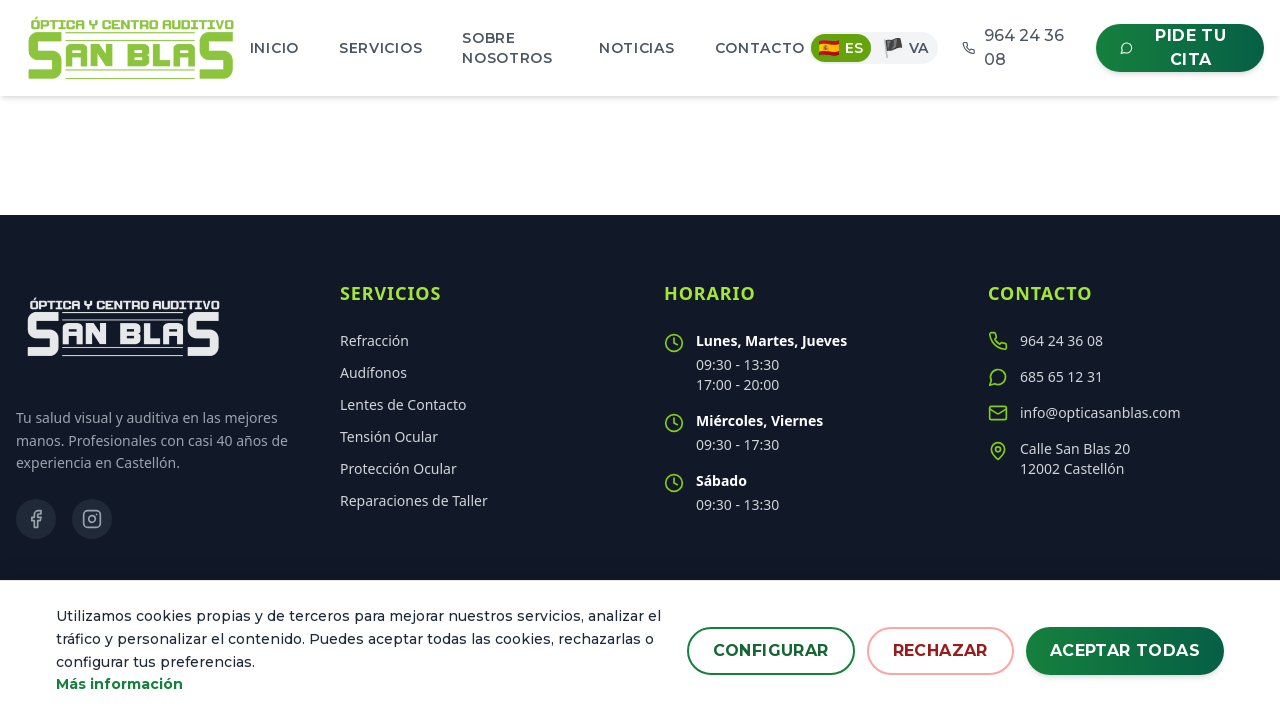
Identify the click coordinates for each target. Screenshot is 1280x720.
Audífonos (373, 372)
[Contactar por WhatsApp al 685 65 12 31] (1124, 377)
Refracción (374, 340)
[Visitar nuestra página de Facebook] (36, 519)
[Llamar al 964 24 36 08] (1017, 48)
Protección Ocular (398, 468)
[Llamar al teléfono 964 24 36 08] (1124, 341)
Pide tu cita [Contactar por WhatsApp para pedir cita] (1173, 47)
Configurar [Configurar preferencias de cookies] (771, 650)
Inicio (274, 48)
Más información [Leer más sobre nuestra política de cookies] (119, 685)
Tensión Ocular (389, 436)
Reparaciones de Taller (414, 500)
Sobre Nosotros (507, 48)
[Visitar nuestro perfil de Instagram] (92, 519)
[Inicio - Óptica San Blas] (131, 48)
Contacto (760, 48)
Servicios (380, 48)
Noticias (637, 48)
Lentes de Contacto (403, 404)
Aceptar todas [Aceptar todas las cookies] (1125, 650)
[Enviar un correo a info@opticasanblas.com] (1124, 413)
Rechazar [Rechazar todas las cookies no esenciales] (940, 650)
